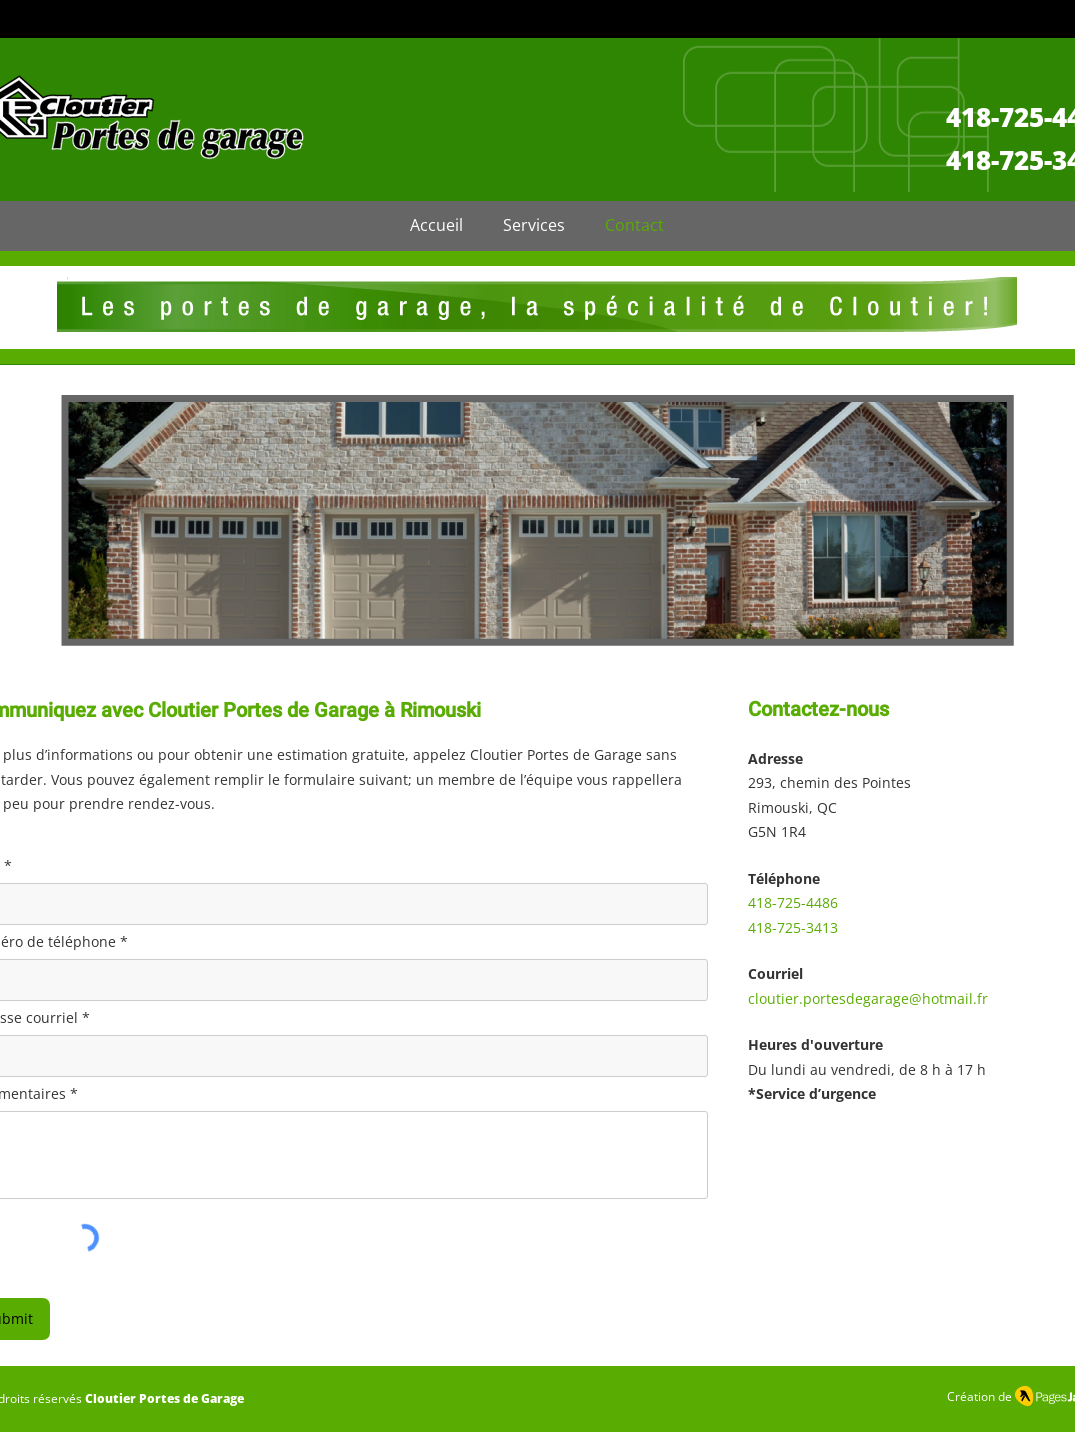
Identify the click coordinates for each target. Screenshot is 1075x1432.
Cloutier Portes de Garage (164, 1398)
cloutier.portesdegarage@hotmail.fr (868, 998)
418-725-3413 (793, 927)
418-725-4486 (793, 902)
